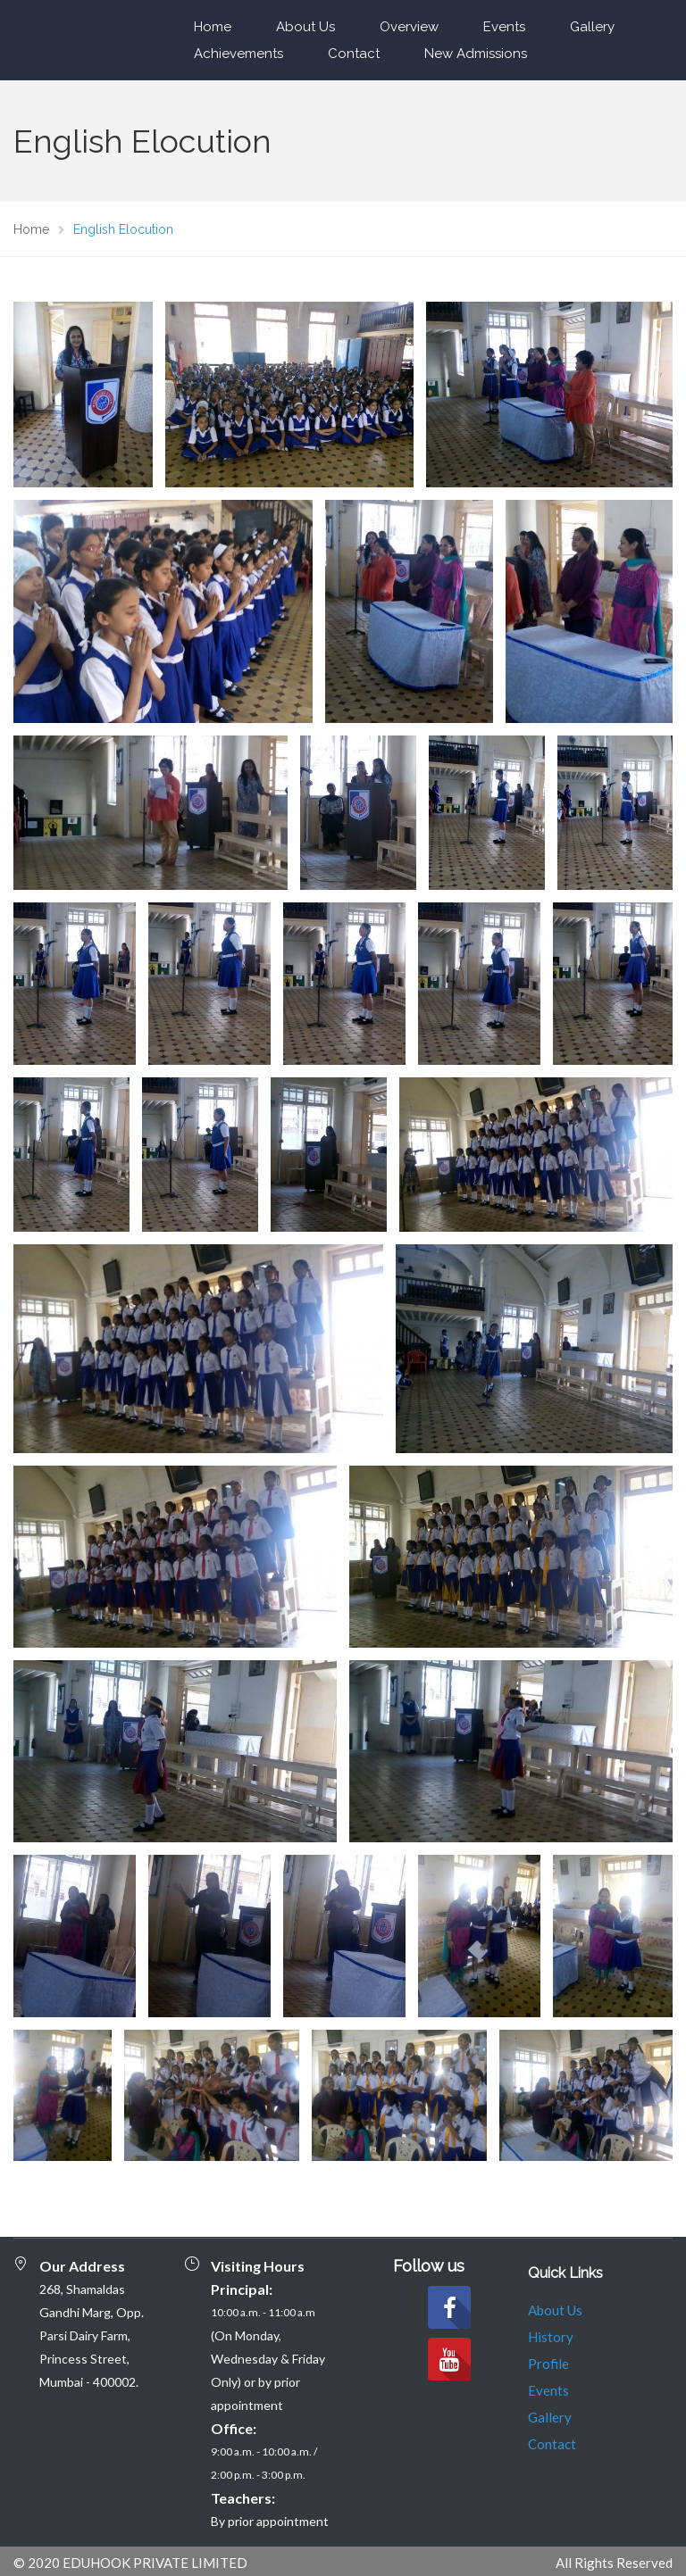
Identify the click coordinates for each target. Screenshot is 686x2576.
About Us (305, 27)
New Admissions (475, 54)
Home (212, 27)
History (550, 2337)
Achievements (238, 54)
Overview (409, 27)
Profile (548, 2364)
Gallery (592, 27)
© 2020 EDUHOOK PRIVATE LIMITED (130, 2563)
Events (504, 27)
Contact (354, 54)
